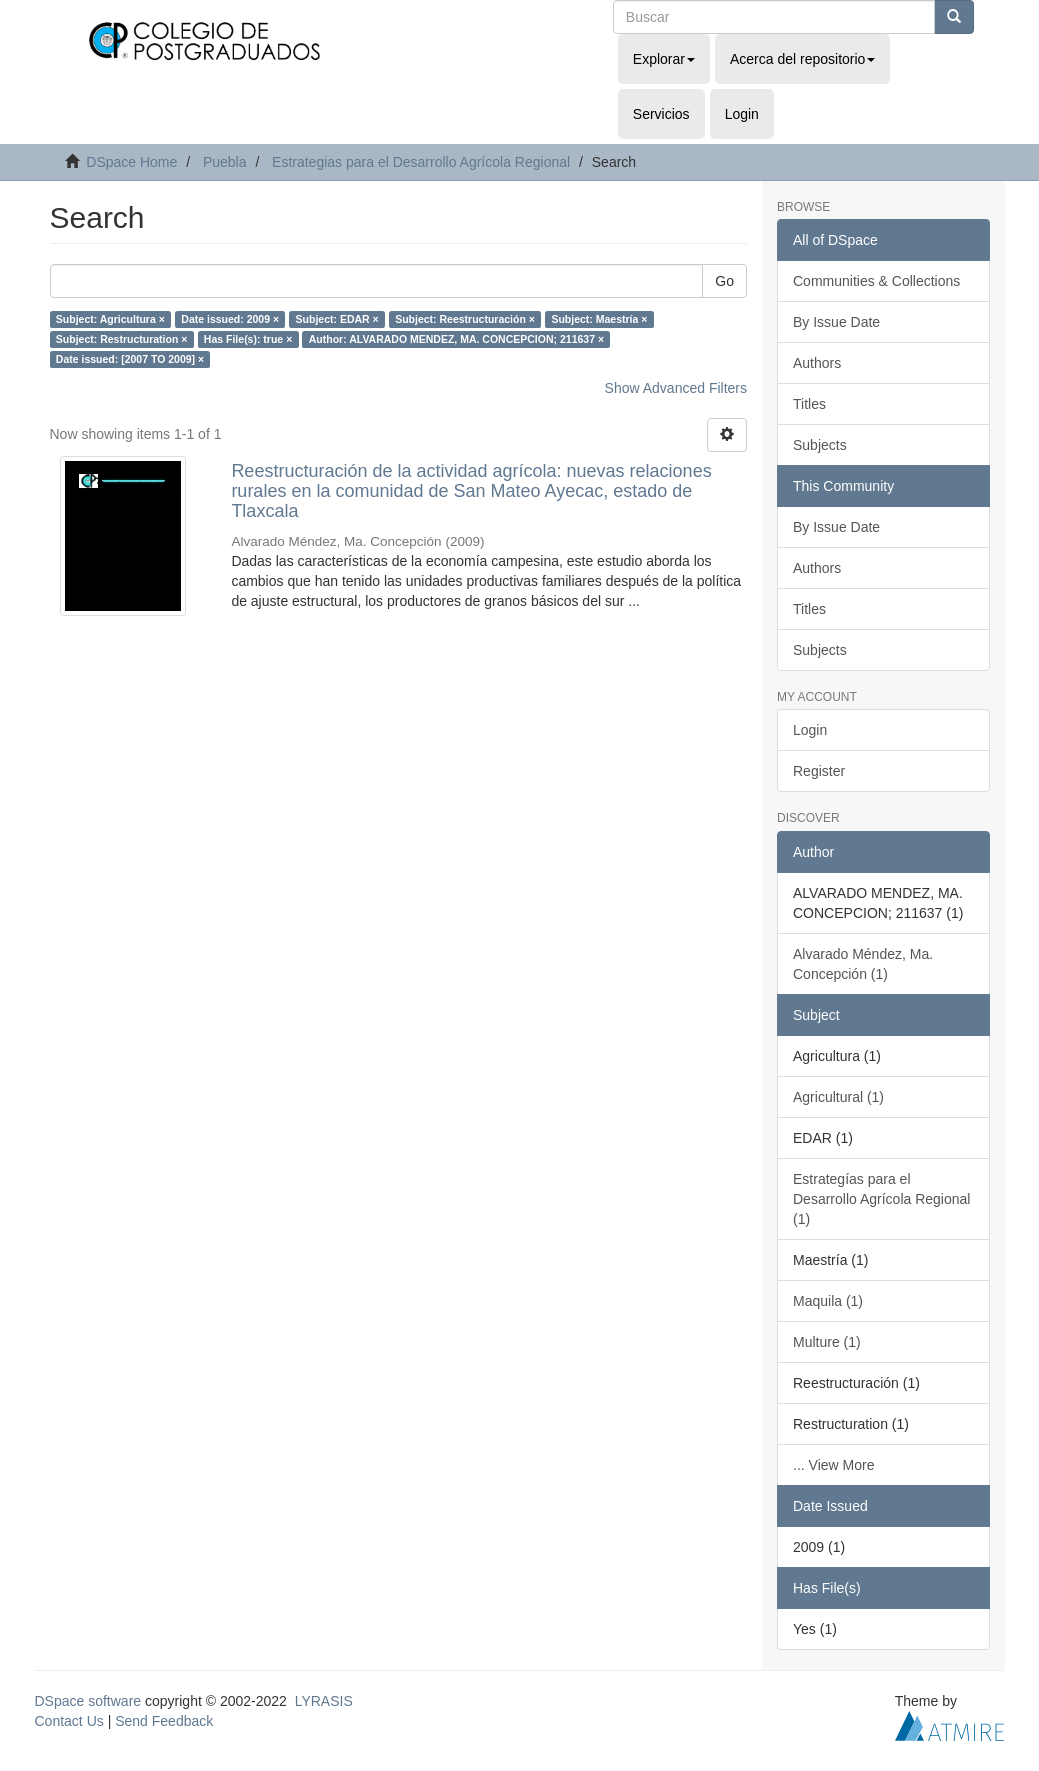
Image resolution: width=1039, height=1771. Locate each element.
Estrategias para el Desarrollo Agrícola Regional (421, 162)
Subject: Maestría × (599, 319)
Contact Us (69, 1721)
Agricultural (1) (838, 1097)
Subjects (820, 445)
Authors (817, 363)
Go (724, 281)
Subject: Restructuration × (122, 339)
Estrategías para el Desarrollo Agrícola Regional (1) (881, 1199)
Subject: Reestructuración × (465, 319)
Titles (809, 404)
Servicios (661, 114)
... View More (833, 1465)
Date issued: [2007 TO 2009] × (130, 359)
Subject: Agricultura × (110, 319)
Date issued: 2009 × (230, 319)
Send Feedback (164, 1721)
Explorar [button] (664, 59)
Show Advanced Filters (676, 388)
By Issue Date (836, 322)
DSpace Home (131, 162)
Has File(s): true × (248, 339)
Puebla (225, 162)
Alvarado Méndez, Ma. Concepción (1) (863, 964)
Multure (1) (827, 1342)
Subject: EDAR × (337, 319)
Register (819, 771)
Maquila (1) (828, 1301)
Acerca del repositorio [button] (802, 59)
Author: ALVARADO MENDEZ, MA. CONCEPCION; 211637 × (456, 339)
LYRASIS (324, 1701)
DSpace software (88, 1701)
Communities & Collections (876, 281)
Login (810, 730)
